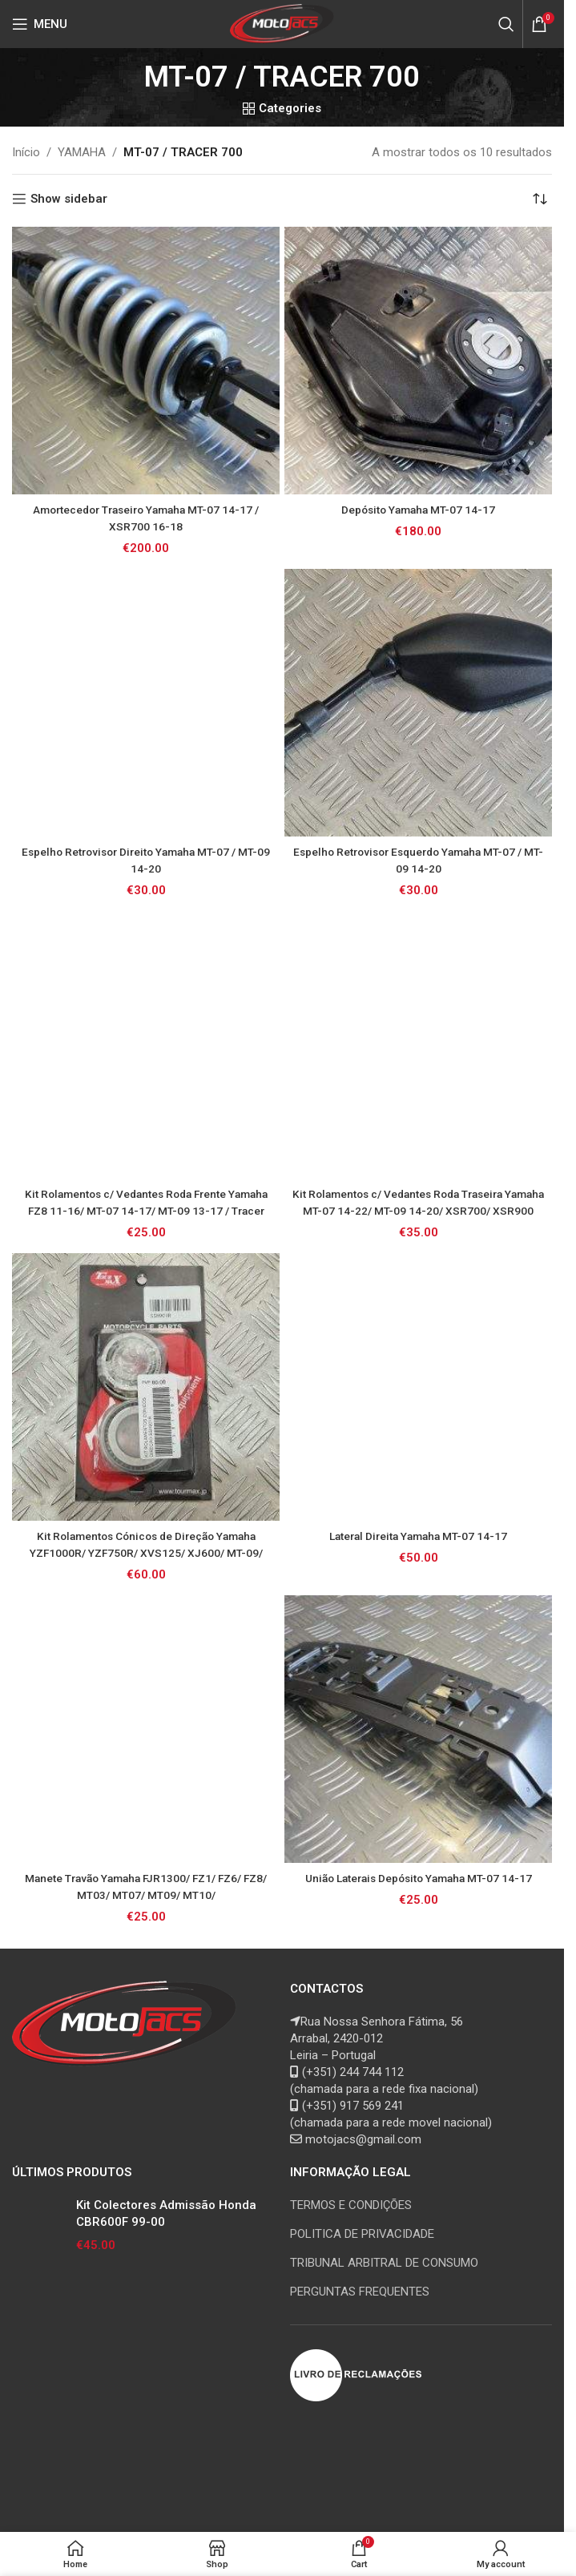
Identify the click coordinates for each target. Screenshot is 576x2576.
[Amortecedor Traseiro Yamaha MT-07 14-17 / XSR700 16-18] (146, 360)
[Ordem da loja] (540, 199)
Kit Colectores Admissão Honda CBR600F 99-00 (166, 2213)
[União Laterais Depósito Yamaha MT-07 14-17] (418, 1729)
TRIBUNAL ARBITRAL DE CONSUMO (384, 2263)
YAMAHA (82, 152)
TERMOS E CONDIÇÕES (351, 2205)
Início (26, 152)
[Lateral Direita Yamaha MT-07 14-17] (418, 1387)
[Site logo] (282, 23)
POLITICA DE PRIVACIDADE (362, 2234)
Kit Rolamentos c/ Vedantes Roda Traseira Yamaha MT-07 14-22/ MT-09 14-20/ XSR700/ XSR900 (418, 1211)
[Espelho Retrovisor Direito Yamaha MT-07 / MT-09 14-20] (146, 702)
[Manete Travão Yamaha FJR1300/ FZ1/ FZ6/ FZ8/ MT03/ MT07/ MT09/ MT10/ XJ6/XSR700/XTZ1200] (146, 1729)
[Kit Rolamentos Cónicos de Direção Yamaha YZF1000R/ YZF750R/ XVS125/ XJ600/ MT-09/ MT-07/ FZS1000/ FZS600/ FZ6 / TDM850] (146, 1387)
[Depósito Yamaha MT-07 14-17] (418, 360)
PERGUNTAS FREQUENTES (359, 2291)
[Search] (506, 24)
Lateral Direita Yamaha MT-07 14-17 (418, 1536)
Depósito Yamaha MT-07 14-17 (418, 509)
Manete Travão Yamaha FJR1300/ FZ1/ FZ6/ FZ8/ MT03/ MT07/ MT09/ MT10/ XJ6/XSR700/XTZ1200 (146, 1895)
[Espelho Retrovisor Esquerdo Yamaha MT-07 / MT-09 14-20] (418, 702)
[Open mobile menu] (39, 24)
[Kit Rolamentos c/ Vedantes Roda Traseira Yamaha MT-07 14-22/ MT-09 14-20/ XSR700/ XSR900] (418, 1045)
